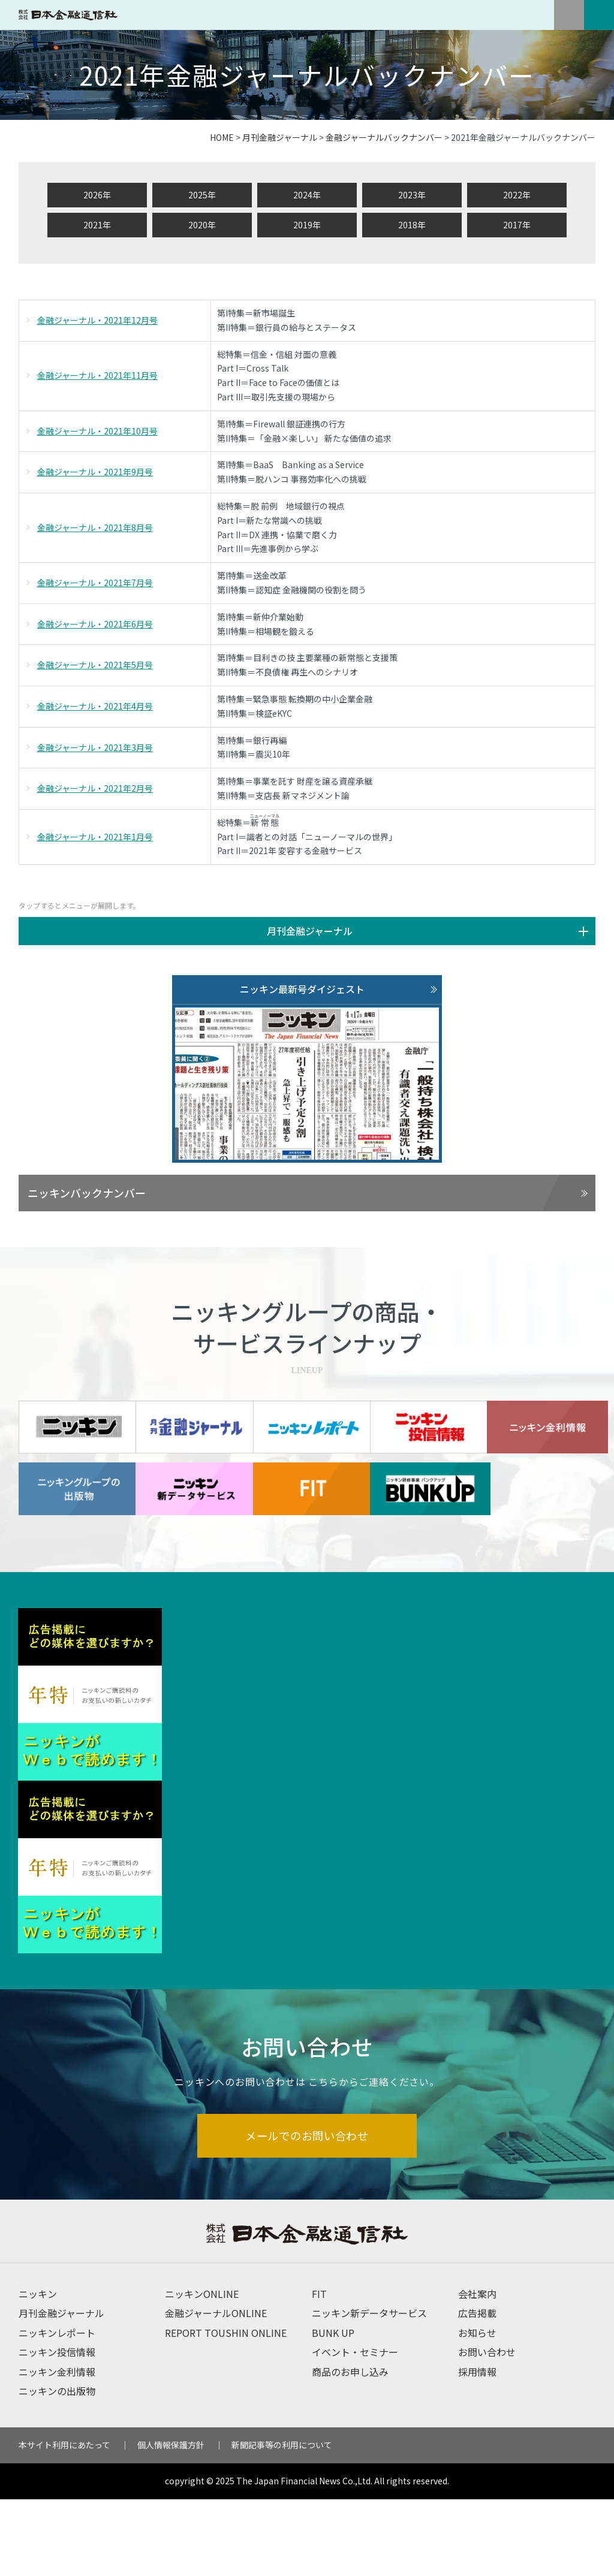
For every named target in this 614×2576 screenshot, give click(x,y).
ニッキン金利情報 (57, 2448)
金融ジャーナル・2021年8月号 (95, 527)
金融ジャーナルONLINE (216, 2390)
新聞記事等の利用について (281, 2522)
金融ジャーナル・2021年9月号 (95, 472)
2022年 (517, 195)
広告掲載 (477, 2390)
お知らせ (477, 2409)
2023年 (412, 195)
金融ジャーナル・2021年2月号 (95, 788)
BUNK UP (333, 2409)
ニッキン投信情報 (57, 2428)
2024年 (307, 195)
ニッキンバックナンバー (87, 1192)
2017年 (517, 225)
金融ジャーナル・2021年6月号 (95, 624)
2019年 (307, 225)
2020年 (202, 225)
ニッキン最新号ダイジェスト (302, 989)
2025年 (202, 195)
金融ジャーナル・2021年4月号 (95, 706)
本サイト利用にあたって (64, 2522)
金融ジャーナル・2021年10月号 (97, 431)
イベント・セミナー (355, 2428)
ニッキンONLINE (202, 2370)
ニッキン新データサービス (369, 2390)
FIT (319, 2370)
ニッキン (38, 2370)
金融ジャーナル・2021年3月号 (95, 747)
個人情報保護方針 (170, 2522)
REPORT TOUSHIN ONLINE (226, 2409)
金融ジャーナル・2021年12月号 (97, 320)
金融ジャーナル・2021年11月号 (97, 375)
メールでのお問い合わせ (307, 2211)
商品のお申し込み (350, 2448)
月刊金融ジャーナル (279, 137)
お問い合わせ (487, 2428)
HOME (222, 137)
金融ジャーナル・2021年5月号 (95, 665)
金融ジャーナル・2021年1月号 (95, 837)
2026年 (97, 195)
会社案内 (477, 2370)
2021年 (97, 225)
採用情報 (477, 2448)
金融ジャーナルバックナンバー (384, 137)
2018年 (412, 225)
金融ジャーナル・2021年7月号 (95, 583)
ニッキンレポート (57, 2409)
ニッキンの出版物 (57, 2467)
